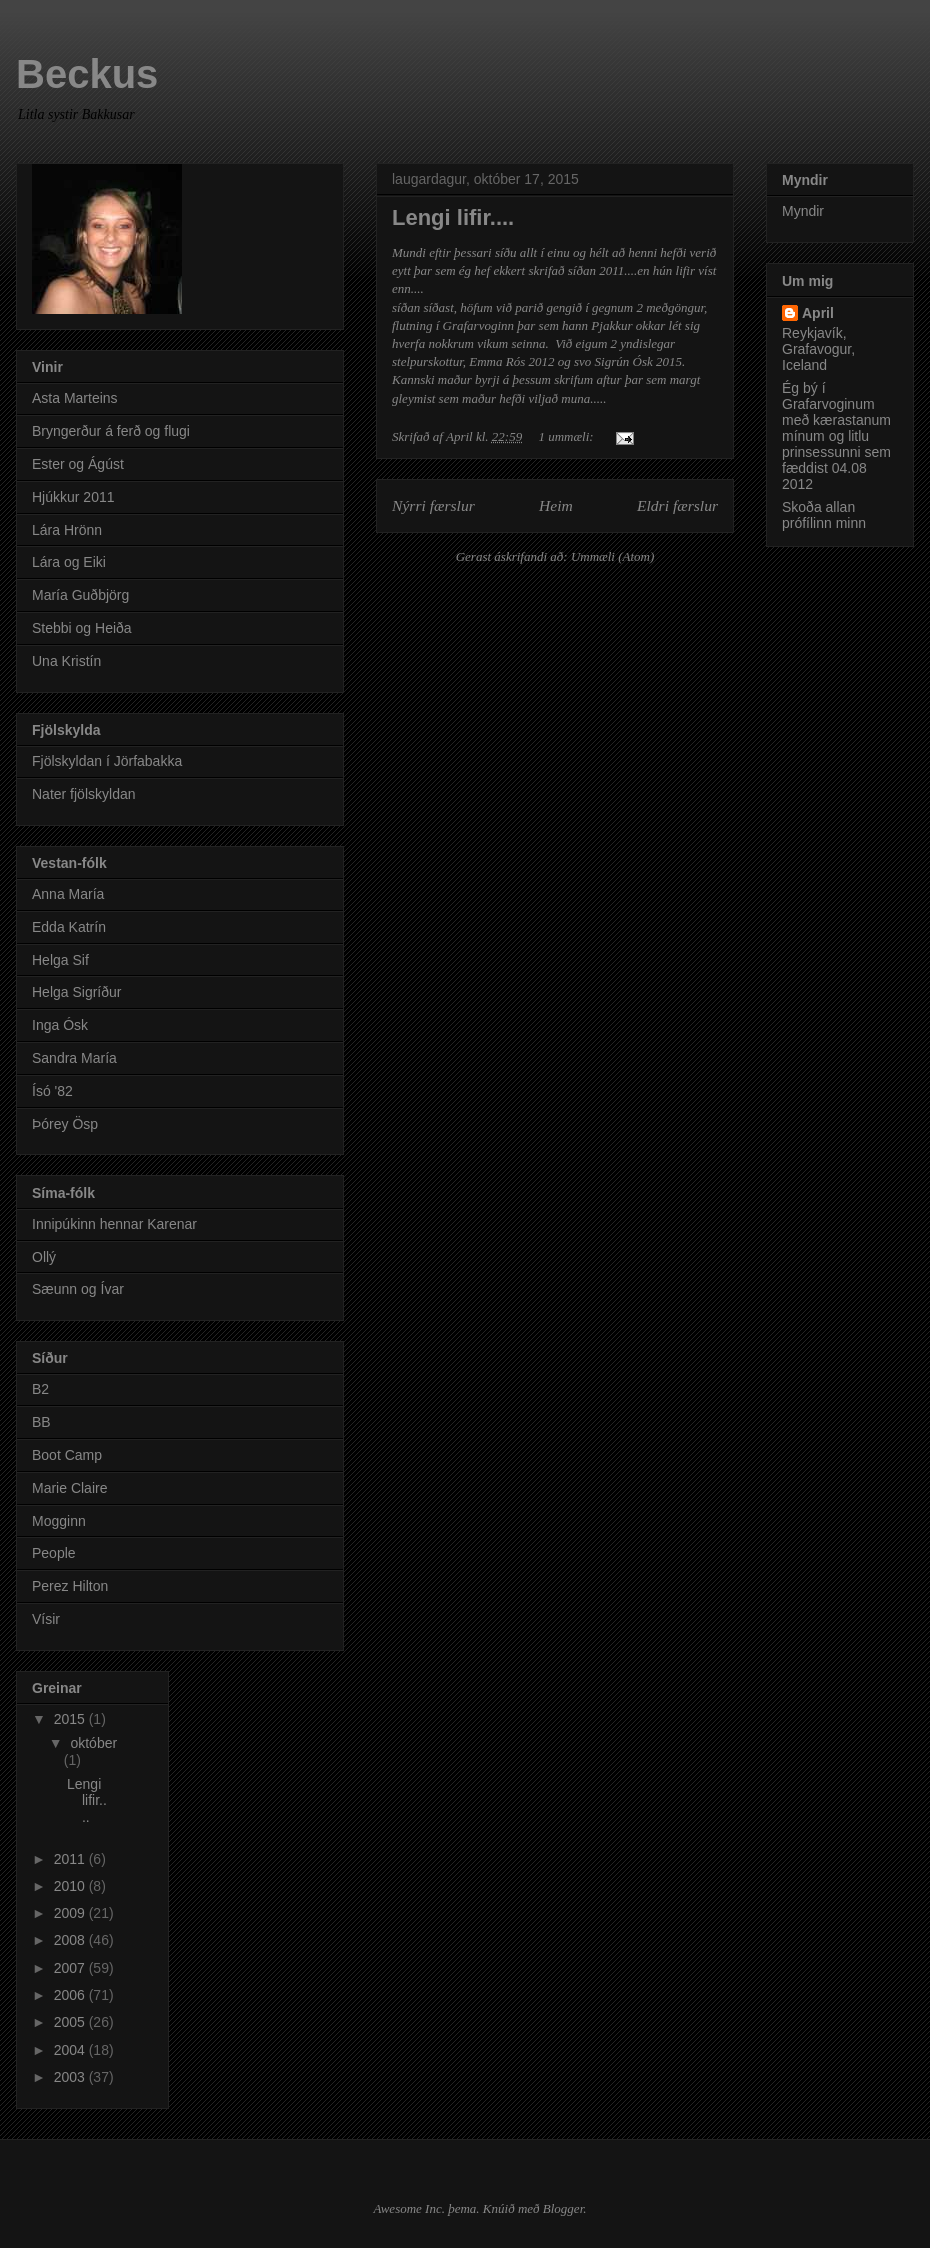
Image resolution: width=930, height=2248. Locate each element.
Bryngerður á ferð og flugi (111, 431)
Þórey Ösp (65, 1124)
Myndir (803, 211)
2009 (71, 1913)
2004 (71, 2050)
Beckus (87, 74)
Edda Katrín (69, 927)
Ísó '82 (52, 1091)
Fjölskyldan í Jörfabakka (107, 761)
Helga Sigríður (77, 992)
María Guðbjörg (80, 595)
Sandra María (74, 1058)
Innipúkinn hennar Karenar (114, 1224)
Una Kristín (66, 661)
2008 (71, 1940)
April (818, 313)
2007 (71, 1968)
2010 (71, 1886)
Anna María (68, 894)
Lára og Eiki (69, 562)
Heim (556, 505)
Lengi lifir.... (453, 217)
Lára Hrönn (67, 530)
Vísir (46, 1619)
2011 (71, 1859)
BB (41, 1422)
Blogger (563, 2208)
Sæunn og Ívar (78, 1289)
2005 (71, 2022)
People (54, 1553)
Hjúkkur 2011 (73, 497)
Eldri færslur (677, 505)
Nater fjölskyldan (84, 794)
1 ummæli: (567, 436)
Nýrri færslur (433, 505)
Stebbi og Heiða (82, 628)
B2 (40, 1389)
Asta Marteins (75, 398)
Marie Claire (69, 1488)
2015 (71, 1719)
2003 (71, 2077)
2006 (71, 1995)
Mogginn (59, 1521)
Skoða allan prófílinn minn (824, 515)
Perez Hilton (70, 1586)
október (93, 1743)
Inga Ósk (60, 1025)
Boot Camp (67, 1455)
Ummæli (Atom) (612, 556)
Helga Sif (60, 960)
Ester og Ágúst (78, 464)
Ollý (44, 1257)
